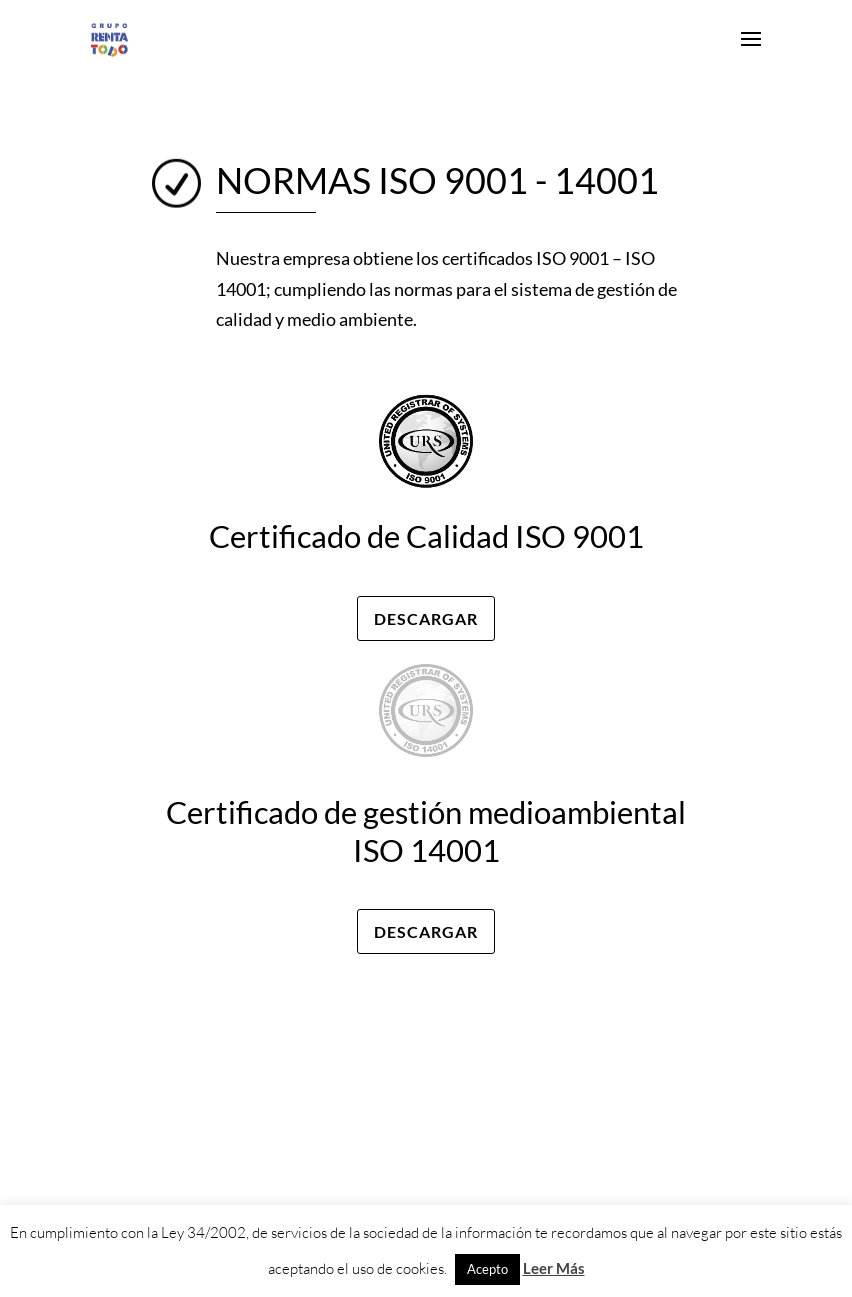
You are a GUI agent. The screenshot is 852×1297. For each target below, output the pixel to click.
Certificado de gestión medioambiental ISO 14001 (426, 830)
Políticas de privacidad (625, 1009)
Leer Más (554, 1268)
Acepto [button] (487, 1269)
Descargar (426, 618)
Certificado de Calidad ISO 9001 (426, 536)
